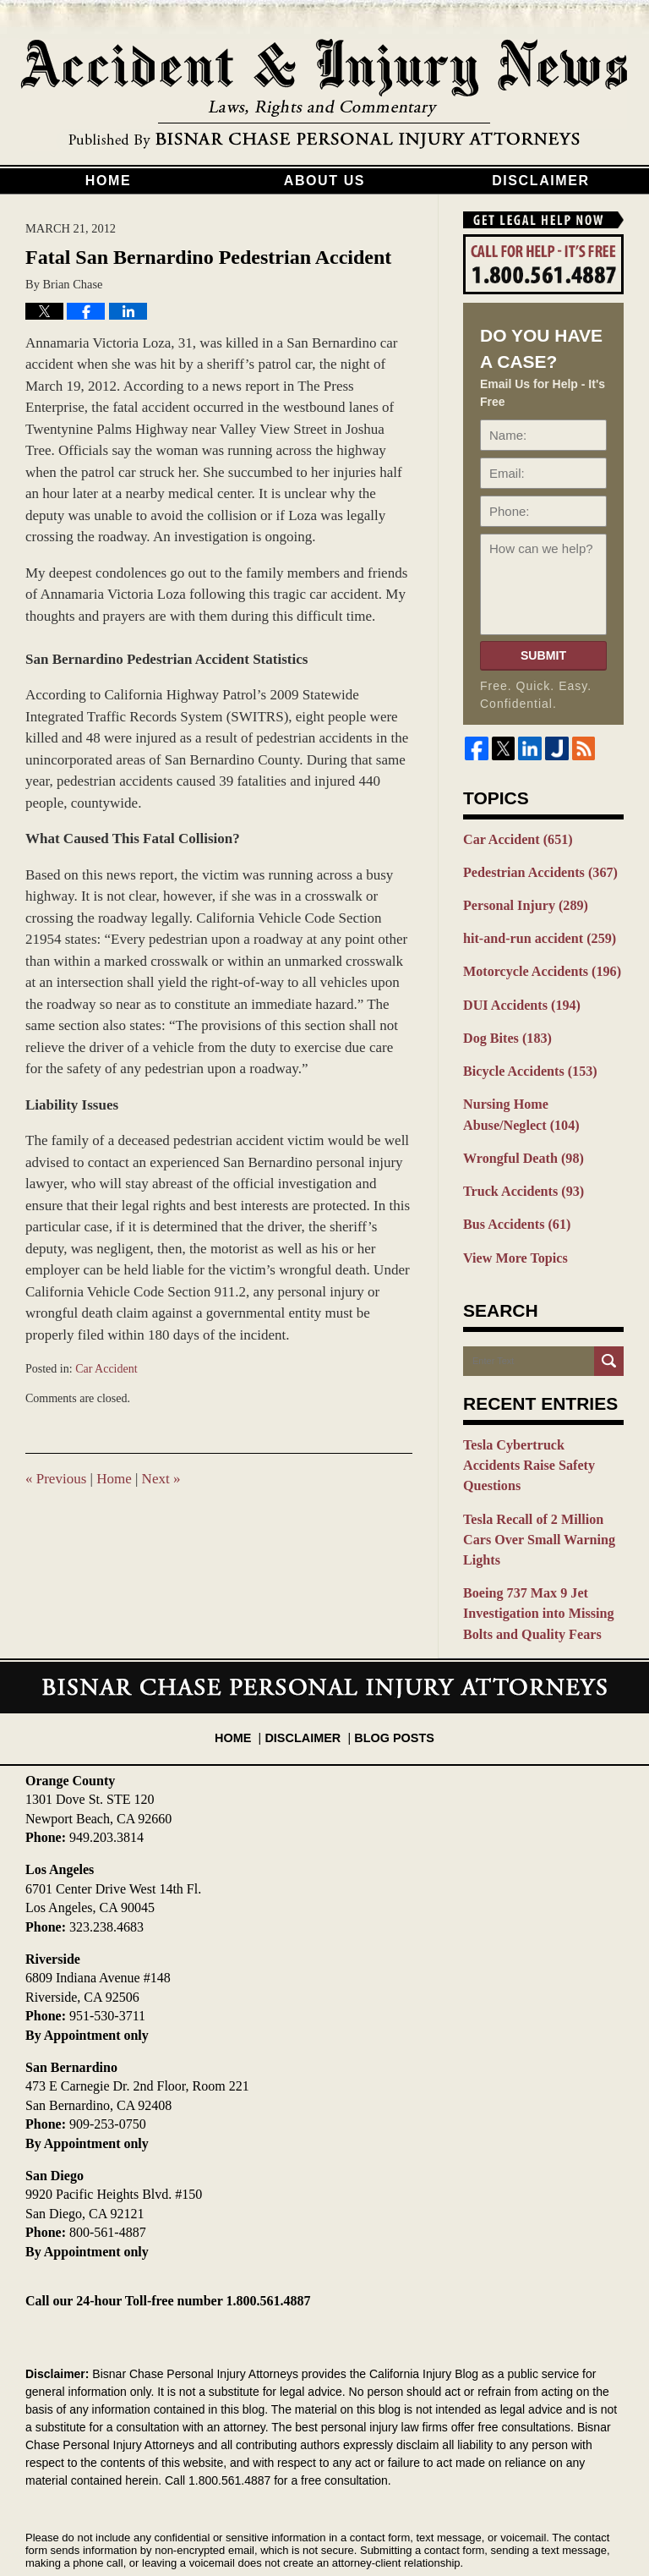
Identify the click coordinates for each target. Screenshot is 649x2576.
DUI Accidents (517, 997)
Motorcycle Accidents (536, 966)
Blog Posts (390, 1657)
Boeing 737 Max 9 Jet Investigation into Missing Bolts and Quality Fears (533, 1544)
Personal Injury (521, 902)
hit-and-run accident (534, 933)
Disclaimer (541, 180)
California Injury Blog (324, 94)
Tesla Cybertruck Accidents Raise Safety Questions (538, 1433)
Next (161, 1479)
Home (108, 180)
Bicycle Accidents (525, 1060)
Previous (55, 1479)
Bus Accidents (513, 1207)
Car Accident (106, 1368)
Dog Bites (504, 1029)
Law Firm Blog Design (543, 2524)
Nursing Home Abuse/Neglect (542, 1102)
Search (609, 1341)
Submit (543, 655)
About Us (324, 180)
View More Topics (511, 1238)
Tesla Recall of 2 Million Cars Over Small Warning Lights (543, 1484)
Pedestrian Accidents (535, 870)
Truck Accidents (519, 1174)
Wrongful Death (519, 1143)
